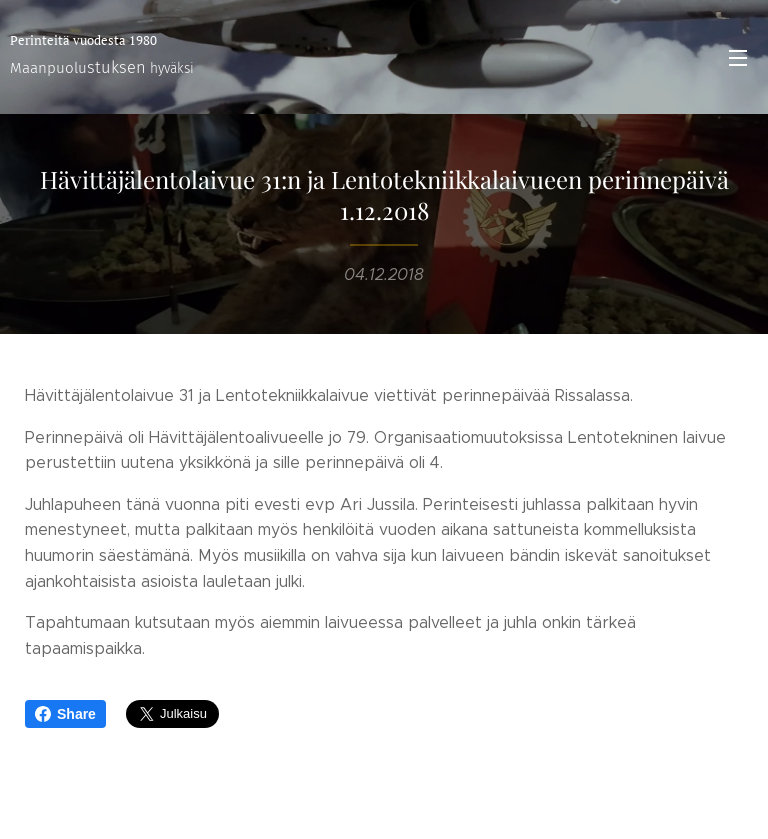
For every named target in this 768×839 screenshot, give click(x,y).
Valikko (738, 58)
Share (65, 714)
